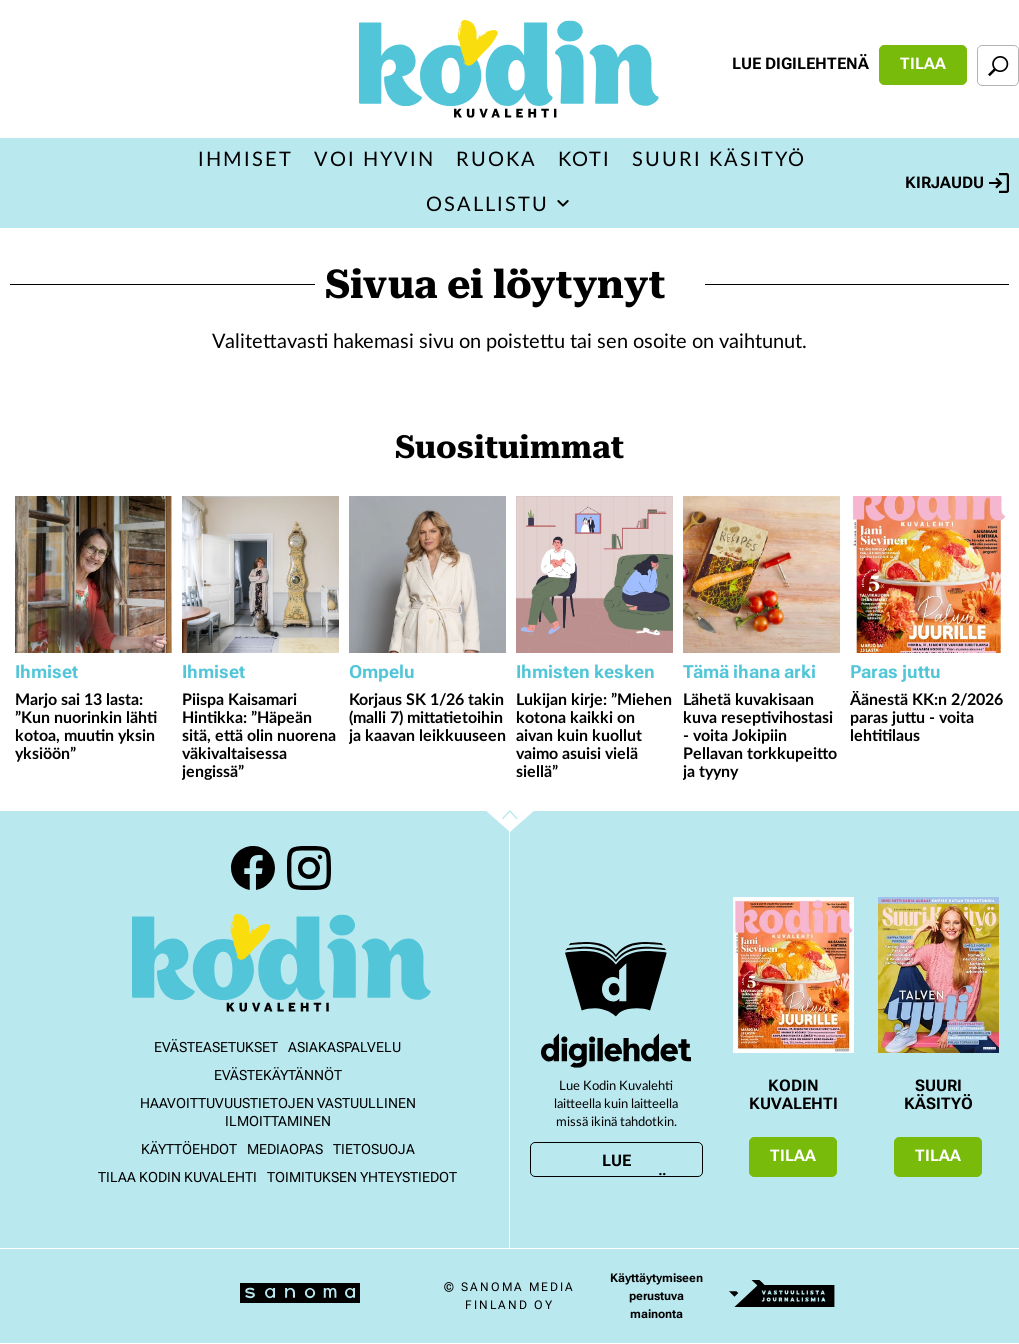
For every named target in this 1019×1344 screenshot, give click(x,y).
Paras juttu (895, 671)
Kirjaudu (957, 183)
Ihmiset (245, 160)
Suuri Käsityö (719, 160)
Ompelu (382, 671)
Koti (584, 160)
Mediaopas (285, 1149)
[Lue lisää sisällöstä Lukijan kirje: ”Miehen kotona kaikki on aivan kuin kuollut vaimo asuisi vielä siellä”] (594, 574)
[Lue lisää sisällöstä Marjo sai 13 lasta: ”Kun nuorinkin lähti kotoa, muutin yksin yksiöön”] (93, 574)
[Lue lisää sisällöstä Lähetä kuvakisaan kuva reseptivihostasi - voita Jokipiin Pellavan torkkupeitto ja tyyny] (761, 574)
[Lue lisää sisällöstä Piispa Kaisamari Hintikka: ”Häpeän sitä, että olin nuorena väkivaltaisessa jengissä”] (260, 574)
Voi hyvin (374, 160)
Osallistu (487, 205)
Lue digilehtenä (800, 63)
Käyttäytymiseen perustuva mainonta (656, 1296)
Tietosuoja (374, 1149)
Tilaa (923, 63)
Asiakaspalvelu (344, 1047)
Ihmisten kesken (585, 671)
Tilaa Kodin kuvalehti (177, 1177)
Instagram (309, 868)
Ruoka (496, 160)
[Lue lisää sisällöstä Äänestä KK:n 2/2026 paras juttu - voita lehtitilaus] (928, 574)
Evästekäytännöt (278, 1075)
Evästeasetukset (216, 1047)
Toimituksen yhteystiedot (362, 1177)
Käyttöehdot (189, 1149)
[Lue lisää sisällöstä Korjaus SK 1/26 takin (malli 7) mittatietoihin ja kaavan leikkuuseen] (427, 574)
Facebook (253, 868)
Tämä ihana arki (749, 671)
